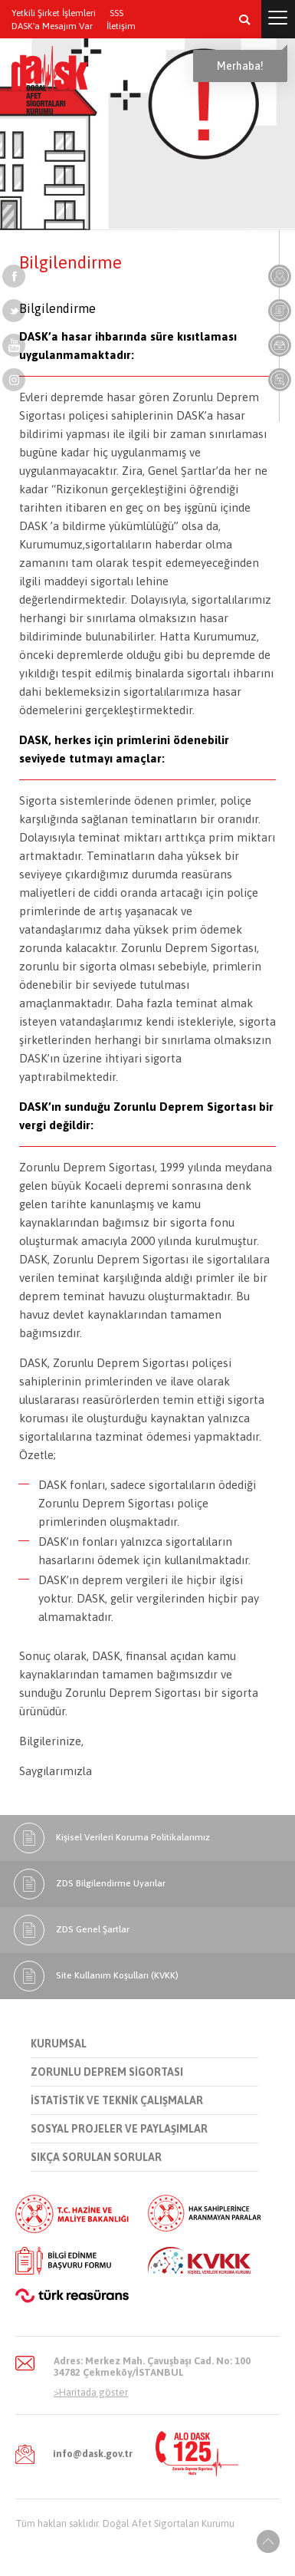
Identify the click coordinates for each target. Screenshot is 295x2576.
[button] (244, 19)
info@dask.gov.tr (93, 2453)
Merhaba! (240, 66)
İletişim (121, 26)
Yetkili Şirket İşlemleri (53, 13)
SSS (116, 13)
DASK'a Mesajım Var (52, 26)
